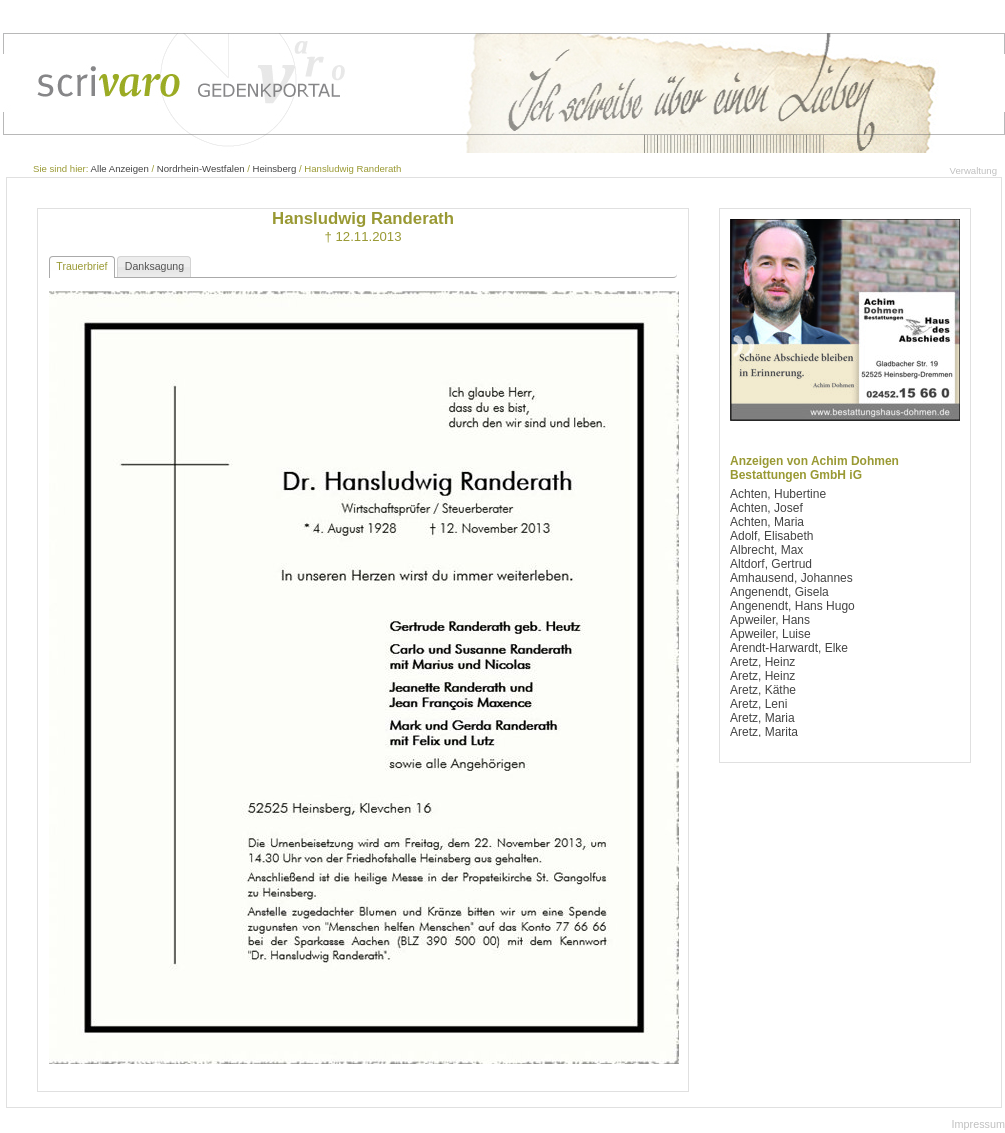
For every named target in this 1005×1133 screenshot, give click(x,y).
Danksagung (154, 266)
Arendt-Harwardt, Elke (789, 648)
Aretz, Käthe (763, 690)
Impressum (978, 1124)
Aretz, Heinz (762, 662)
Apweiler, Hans (770, 620)
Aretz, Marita (764, 732)
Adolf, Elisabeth (771, 536)
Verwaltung (973, 170)
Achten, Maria (767, 522)
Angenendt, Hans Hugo (792, 606)
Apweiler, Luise (770, 634)
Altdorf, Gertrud (771, 564)
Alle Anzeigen (120, 168)
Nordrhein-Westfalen (201, 168)
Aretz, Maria (762, 718)
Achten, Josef (766, 508)
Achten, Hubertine (778, 494)
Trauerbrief (81, 266)
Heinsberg (275, 168)
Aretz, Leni (758, 704)
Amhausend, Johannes (791, 578)
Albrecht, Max (766, 550)
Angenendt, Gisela (779, 592)
